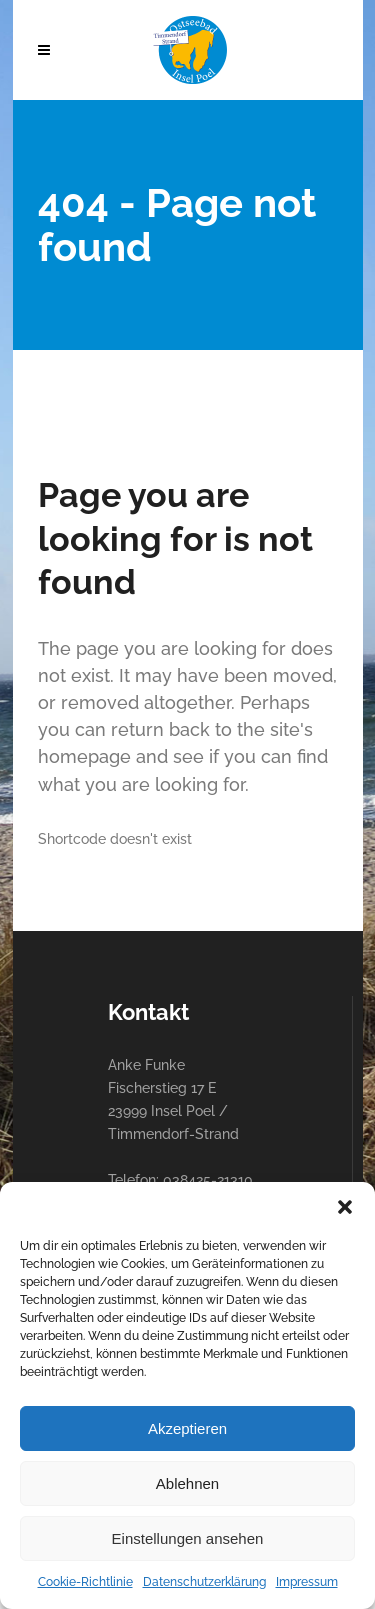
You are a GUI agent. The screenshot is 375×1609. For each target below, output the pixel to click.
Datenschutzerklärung (204, 1582)
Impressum (307, 1582)
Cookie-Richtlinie (85, 1582)
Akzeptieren (187, 1428)
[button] (345, 1207)
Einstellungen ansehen (188, 1538)
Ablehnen (187, 1483)
